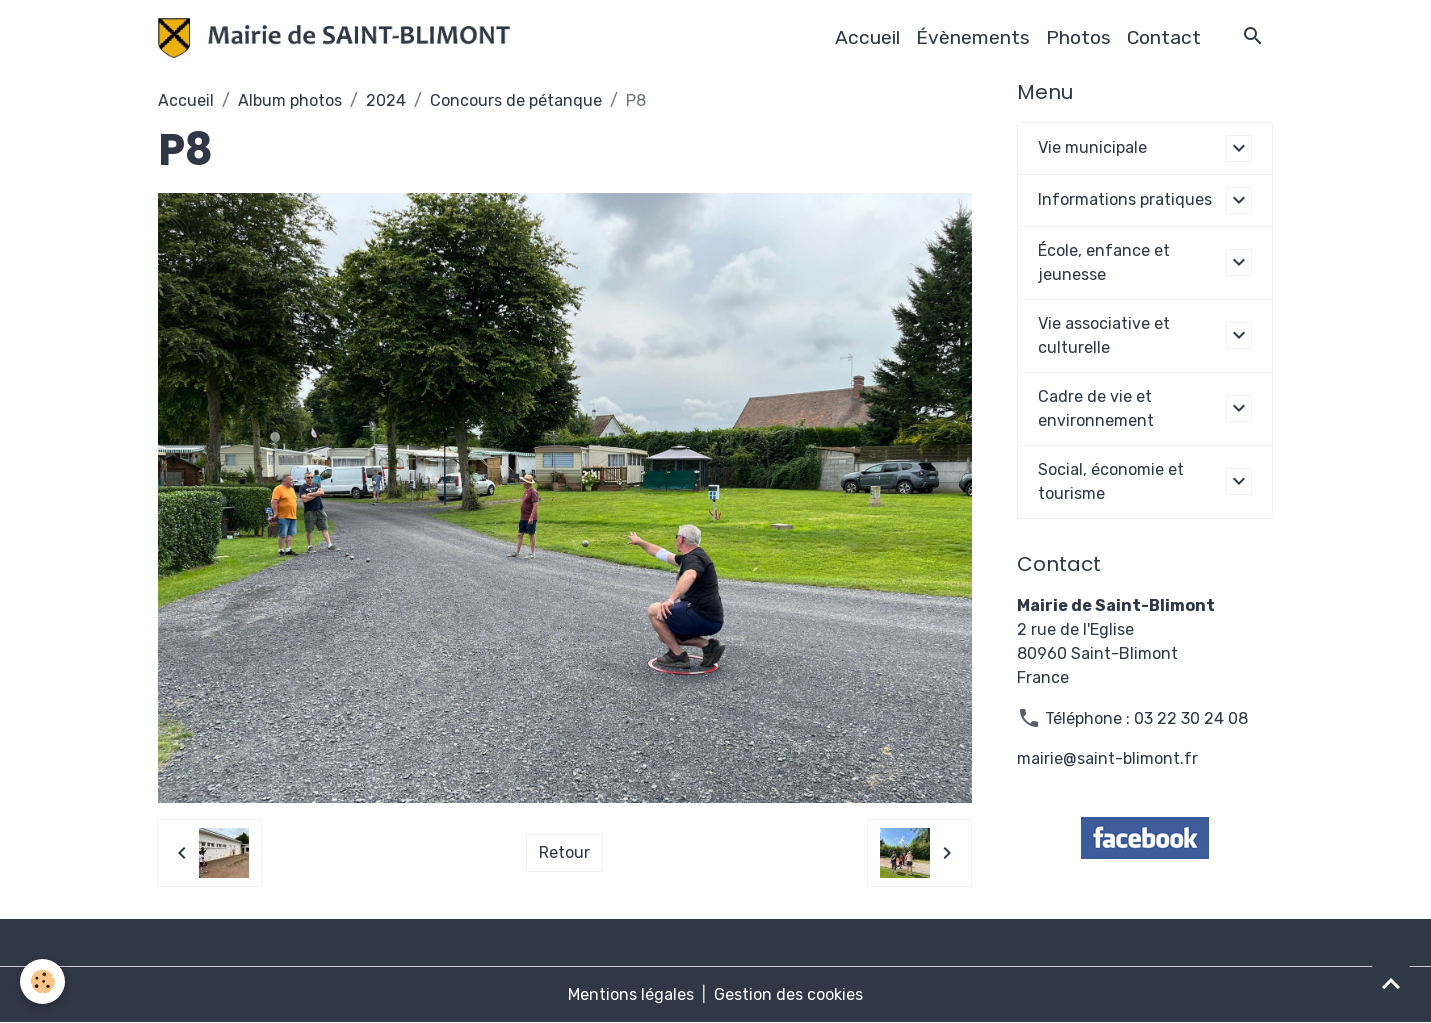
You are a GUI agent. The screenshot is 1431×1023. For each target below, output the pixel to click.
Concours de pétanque (516, 100)
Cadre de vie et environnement (1096, 408)
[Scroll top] (1391, 983)
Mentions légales (631, 994)
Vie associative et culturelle (1104, 335)
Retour (564, 852)
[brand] (338, 38)
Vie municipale (1092, 147)
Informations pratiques (1125, 199)
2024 (386, 100)
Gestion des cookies (788, 994)
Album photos (290, 100)
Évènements (973, 37)
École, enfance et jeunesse (1104, 262)
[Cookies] (42, 981)
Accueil (867, 37)
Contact (1164, 37)
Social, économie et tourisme (1111, 481)
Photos (1078, 37)
